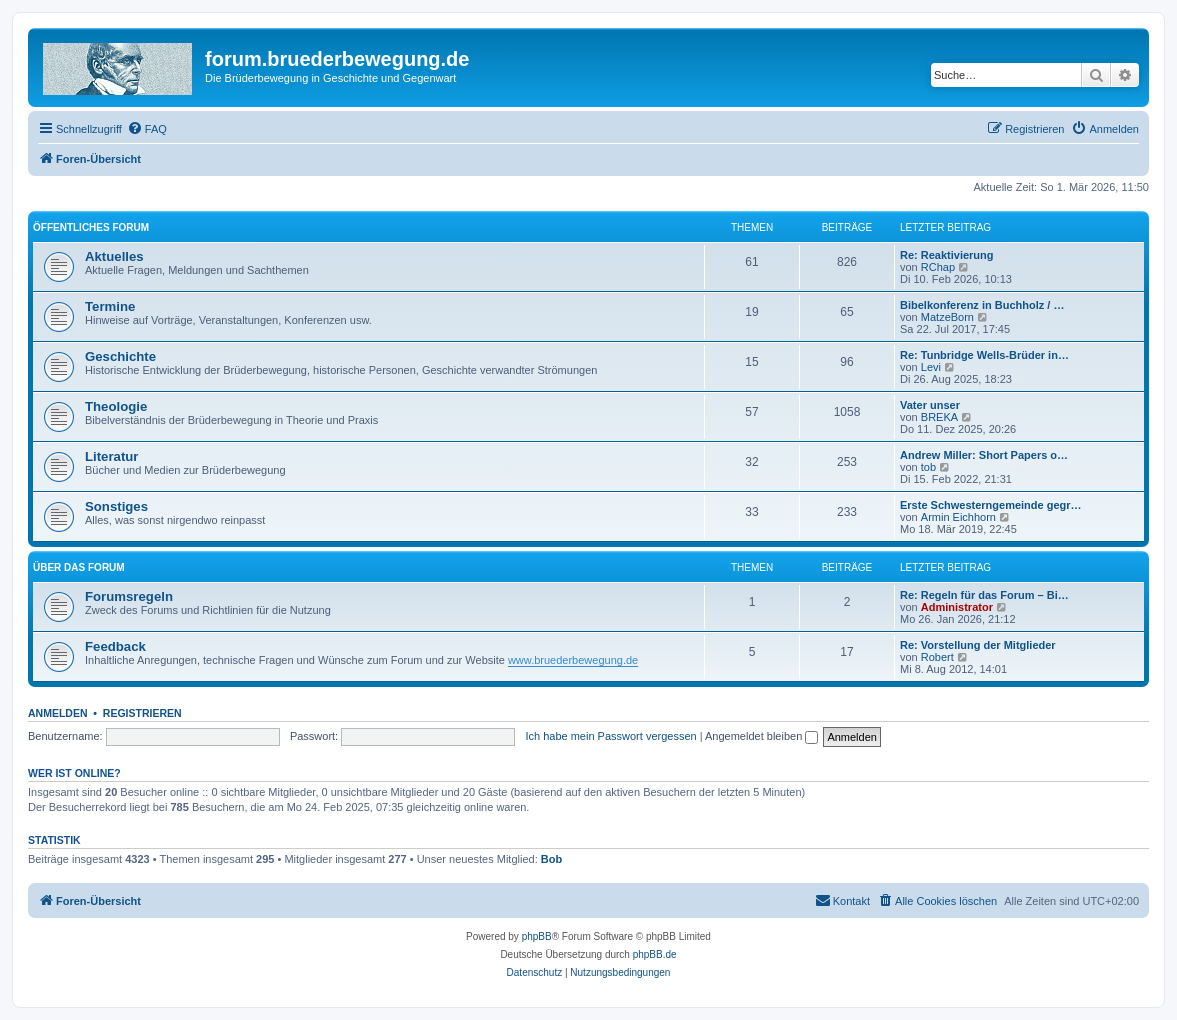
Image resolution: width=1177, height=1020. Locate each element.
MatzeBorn (947, 317)
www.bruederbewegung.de (573, 660)
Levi (931, 367)
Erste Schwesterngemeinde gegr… (991, 505)
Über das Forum (79, 567)
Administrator (957, 607)
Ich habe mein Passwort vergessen (610, 736)
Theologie (116, 406)
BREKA (939, 417)
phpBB (537, 936)
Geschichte (120, 356)
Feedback (115, 646)
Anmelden (58, 713)
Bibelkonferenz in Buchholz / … (982, 305)
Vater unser (930, 405)
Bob (551, 859)
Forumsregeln (129, 596)
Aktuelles (114, 256)
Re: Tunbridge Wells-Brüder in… (984, 355)
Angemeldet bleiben (761, 736)
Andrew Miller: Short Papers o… (984, 455)
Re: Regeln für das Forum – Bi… (984, 595)
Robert (937, 657)
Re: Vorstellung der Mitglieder (978, 645)
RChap (938, 267)
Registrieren (142, 713)
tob (928, 467)
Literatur (112, 456)
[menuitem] (147, 129)
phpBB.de (655, 954)
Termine (110, 306)
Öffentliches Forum (91, 227)
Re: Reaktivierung (947, 255)
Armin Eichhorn (958, 517)
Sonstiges (116, 506)
